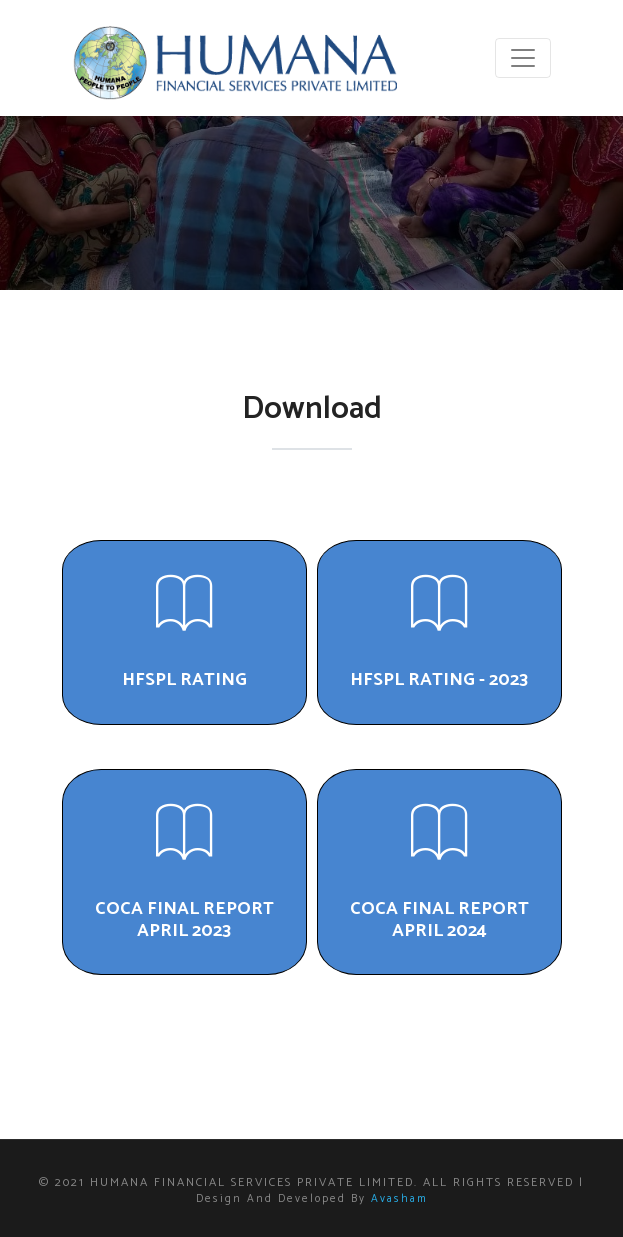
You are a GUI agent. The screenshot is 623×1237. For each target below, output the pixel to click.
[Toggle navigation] (523, 58)
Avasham (399, 1199)
